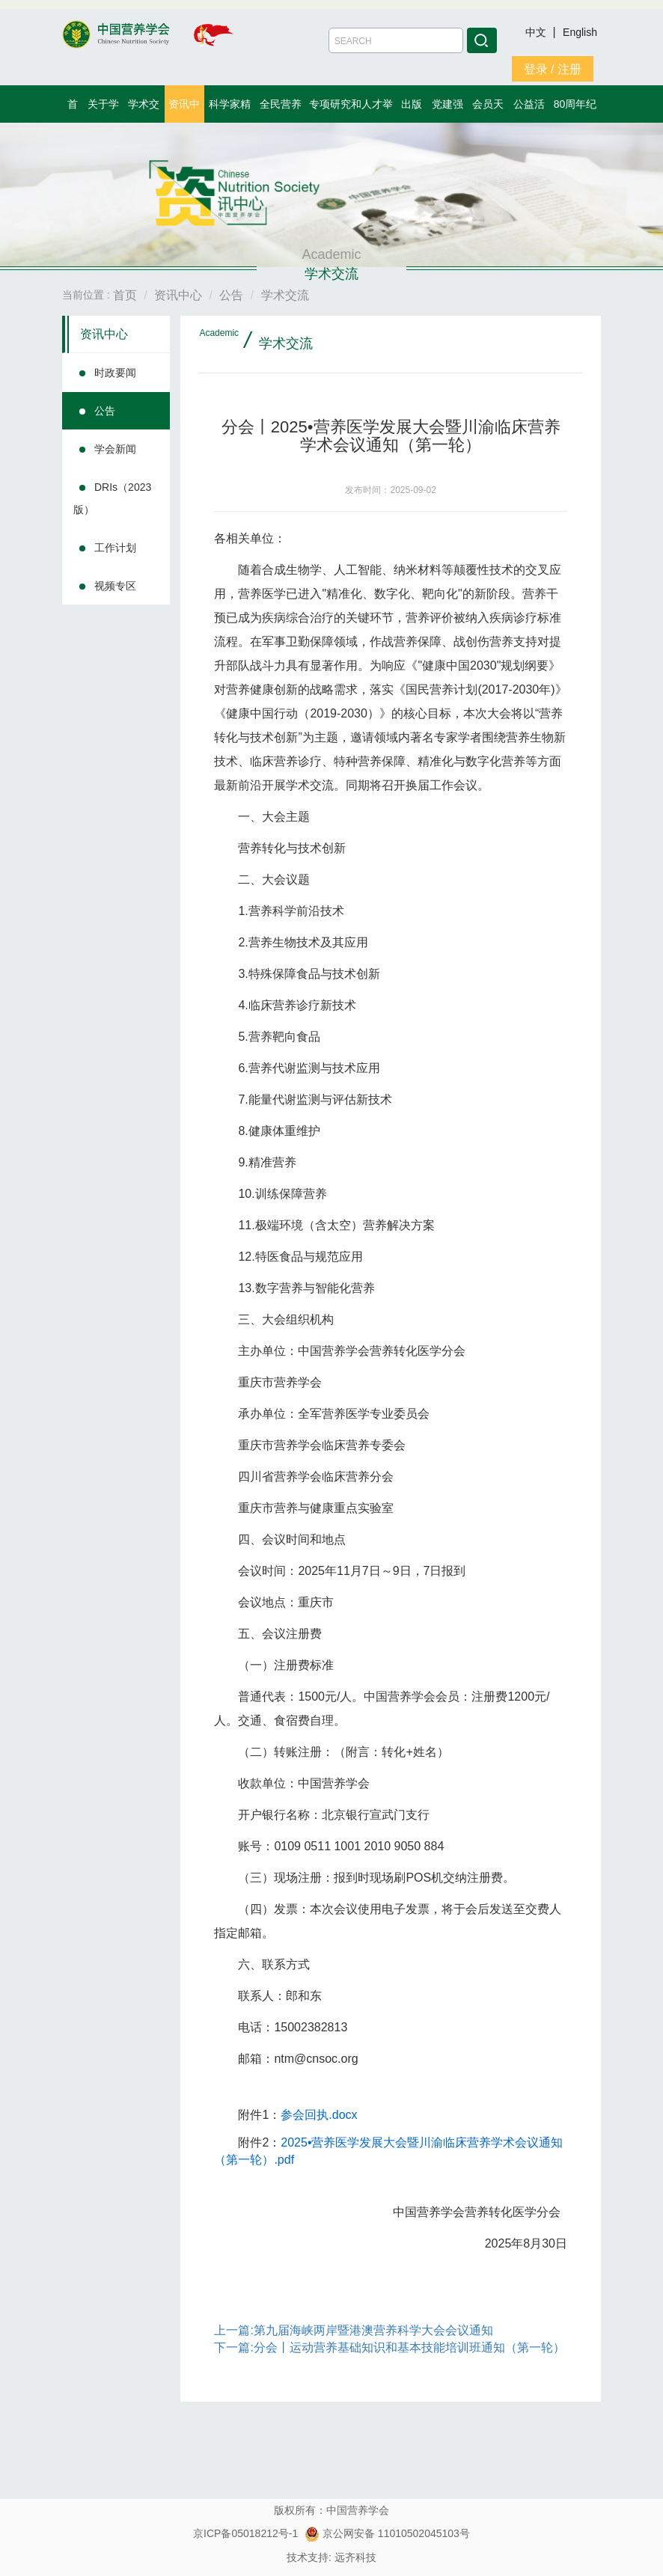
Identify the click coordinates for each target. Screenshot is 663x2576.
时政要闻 (115, 373)
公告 (104, 411)
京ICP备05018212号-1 (245, 2533)
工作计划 (115, 548)
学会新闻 (115, 449)
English (580, 32)
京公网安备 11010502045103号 (387, 2533)
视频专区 (115, 586)
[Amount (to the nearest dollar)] (396, 40)
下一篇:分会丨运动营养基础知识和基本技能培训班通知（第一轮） (389, 2347)
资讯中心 (104, 334)
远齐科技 (355, 2557)
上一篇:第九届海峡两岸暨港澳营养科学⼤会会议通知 (353, 2330)
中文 (537, 32)
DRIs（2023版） (112, 498)
